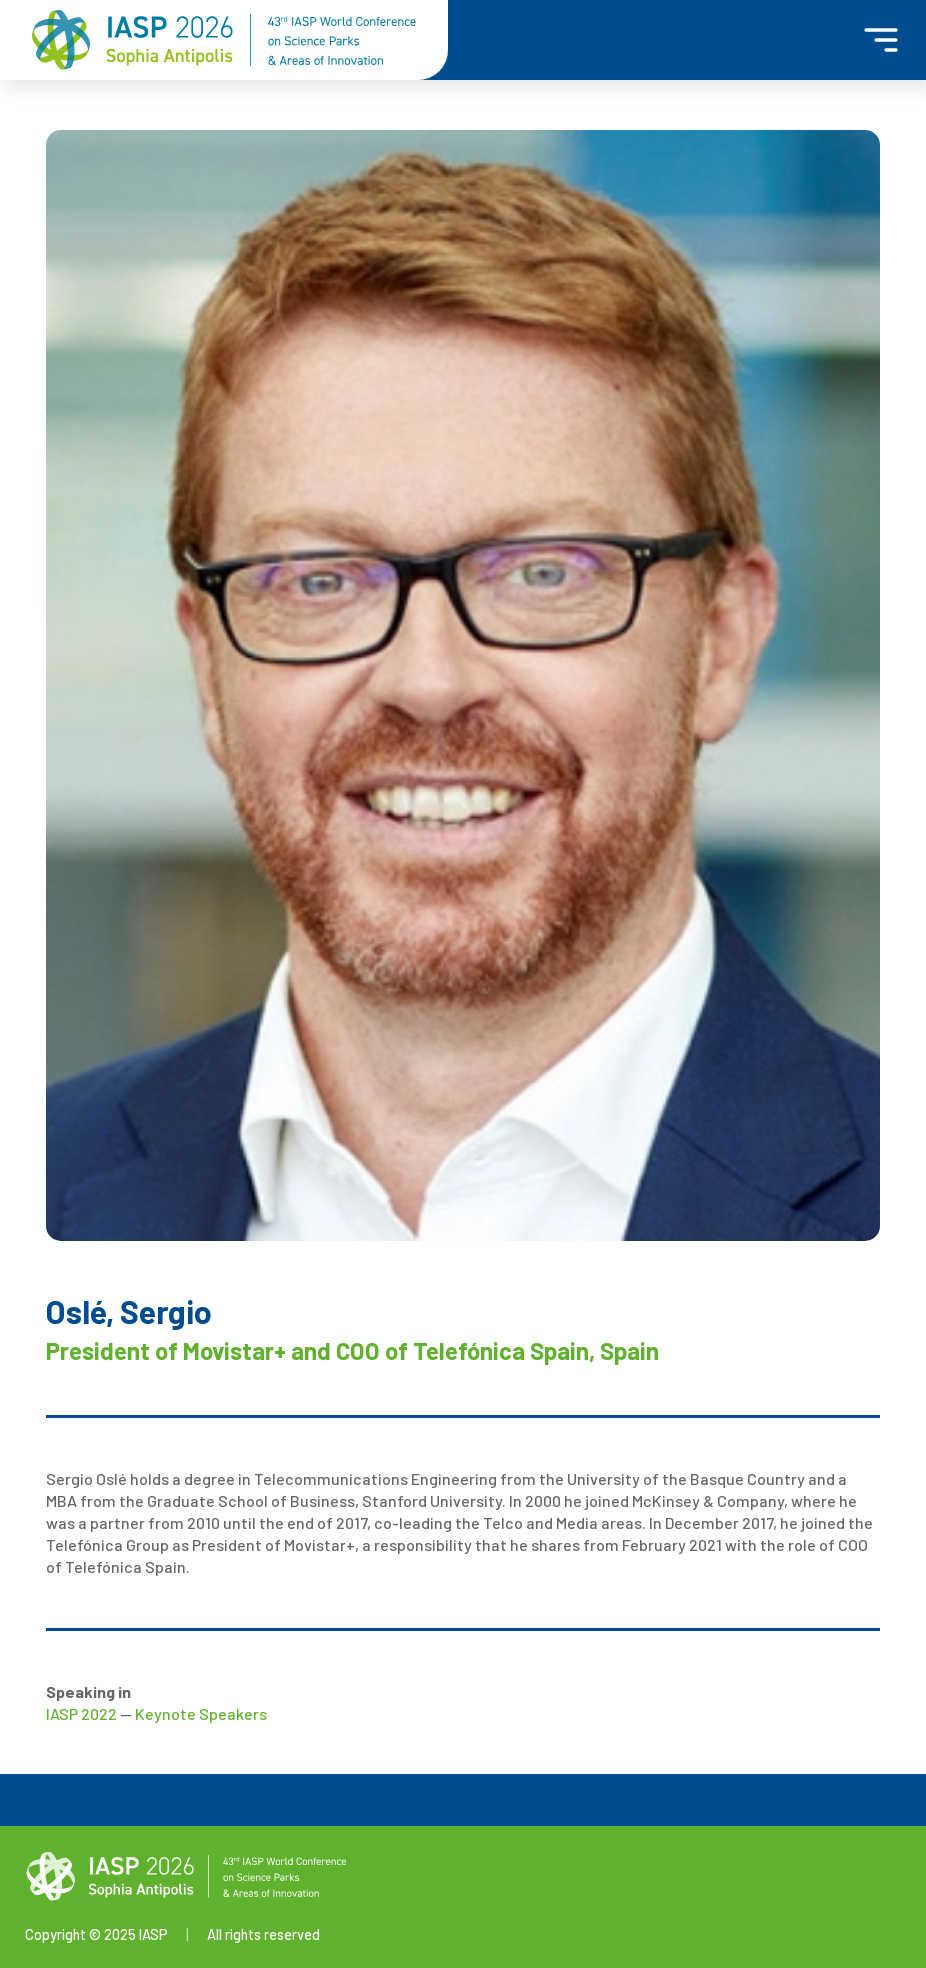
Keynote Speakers (201, 1713)
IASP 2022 (81, 1713)
